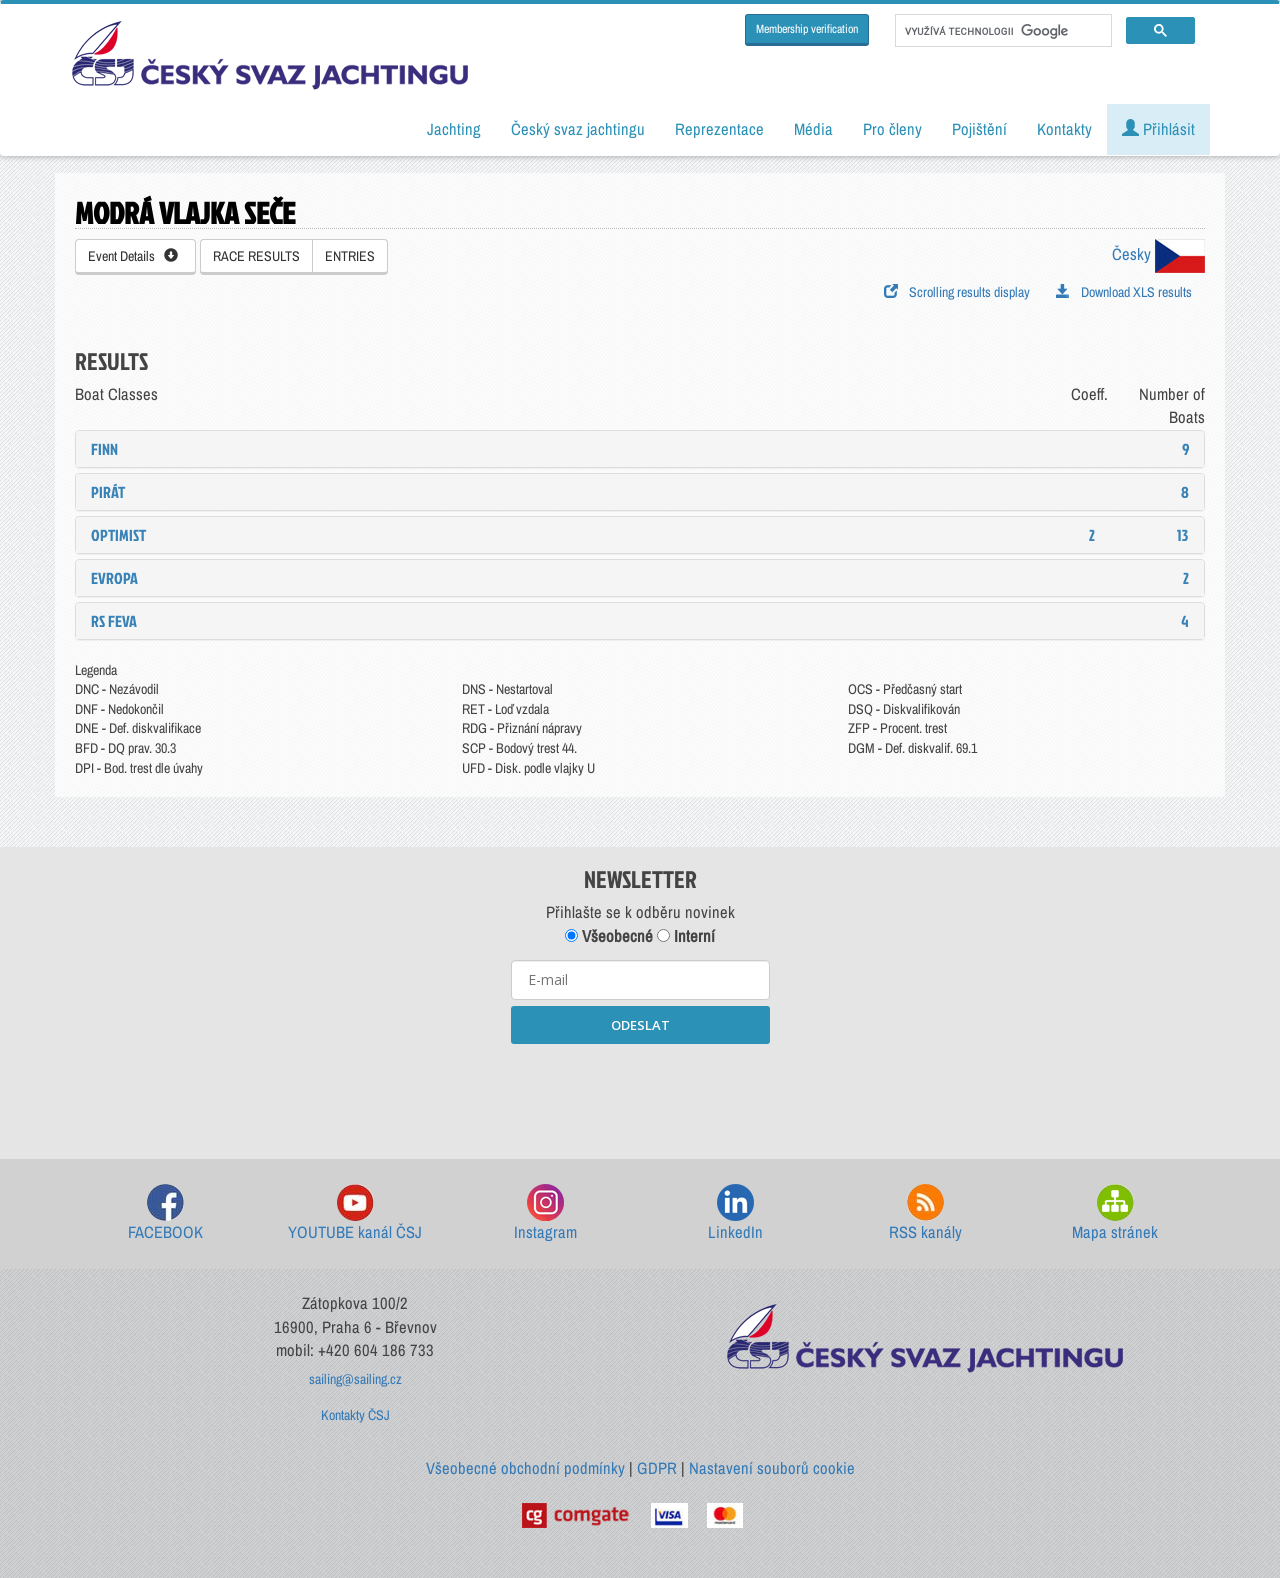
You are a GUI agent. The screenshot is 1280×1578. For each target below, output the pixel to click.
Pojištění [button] (979, 129)
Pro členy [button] (892, 129)
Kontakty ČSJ (355, 1415)
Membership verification (807, 29)
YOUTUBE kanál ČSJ (355, 1213)
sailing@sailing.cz (355, 1379)
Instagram (545, 1213)
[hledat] (1001, 31)
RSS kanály (925, 1213)
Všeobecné (609, 936)
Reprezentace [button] (719, 129)
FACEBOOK (165, 1213)
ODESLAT (640, 1025)
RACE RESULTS (256, 256)
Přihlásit (1158, 129)
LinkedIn (735, 1213)
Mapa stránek (1115, 1213)
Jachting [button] (454, 129)
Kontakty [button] (1064, 129)
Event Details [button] (133, 256)
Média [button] (813, 129)
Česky (1158, 254)
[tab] (640, 449)
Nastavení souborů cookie (772, 1468)
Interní (686, 936)
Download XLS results (1124, 292)
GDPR (657, 1468)
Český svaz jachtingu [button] (578, 129)
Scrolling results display (957, 292)
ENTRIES (350, 256)
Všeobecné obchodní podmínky (525, 1468)
